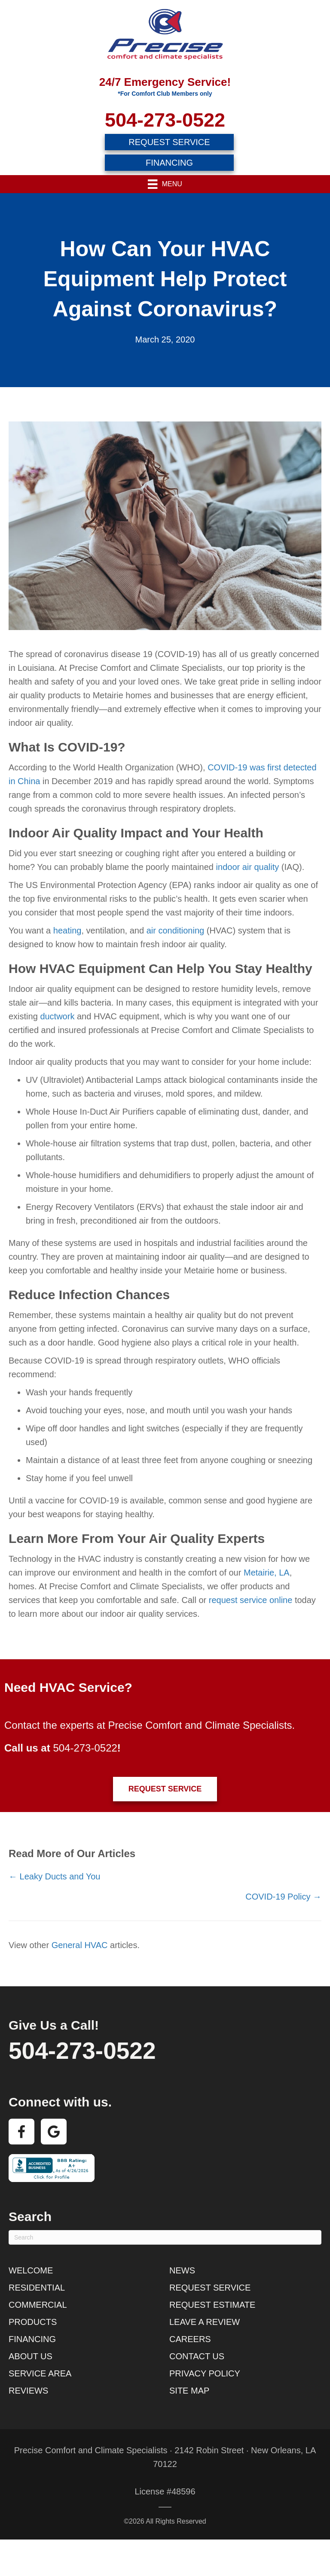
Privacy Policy (204, 2373)
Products (33, 2322)
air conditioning (176, 930)
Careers (190, 2339)
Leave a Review (204, 2322)
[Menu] (165, 184)
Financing (32, 2339)
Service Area (40, 2373)
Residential (37, 2287)
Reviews (28, 2390)
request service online (251, 1600)
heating (67, 930)
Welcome (31, 2270)
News (182, 2270)
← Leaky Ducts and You (54, 1876)
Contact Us (196, 2356)
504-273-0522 (165, 120)
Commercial (38, 2304)
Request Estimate (212, 2304)
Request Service (210, 2287)
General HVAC (80, 1945)
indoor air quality (247, 867)
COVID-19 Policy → (283, 1896)
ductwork (57, 1016)
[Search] (165, 2237)
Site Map (189, 2390)
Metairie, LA (267, 1572)
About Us (30, 2356)
